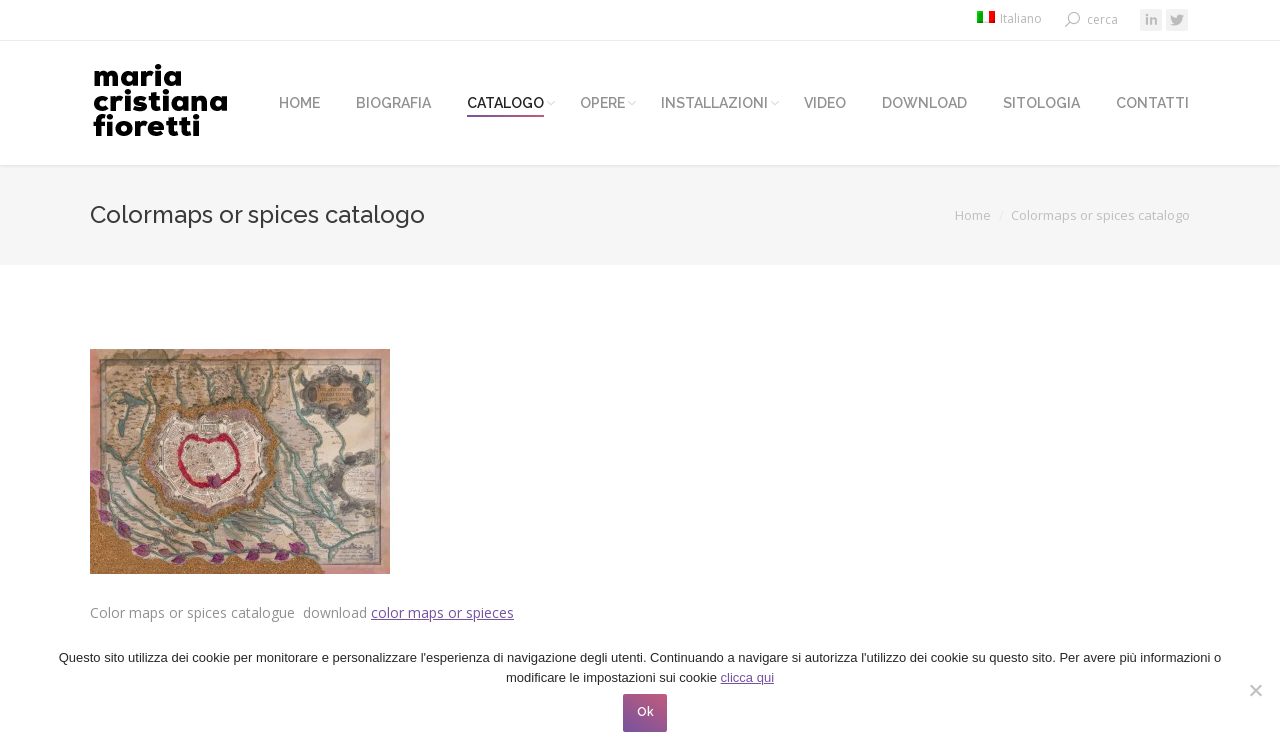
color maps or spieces (442, 612)
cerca (1102, 19)
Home (973, 215)
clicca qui (747, 677)
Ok (645, 712)
